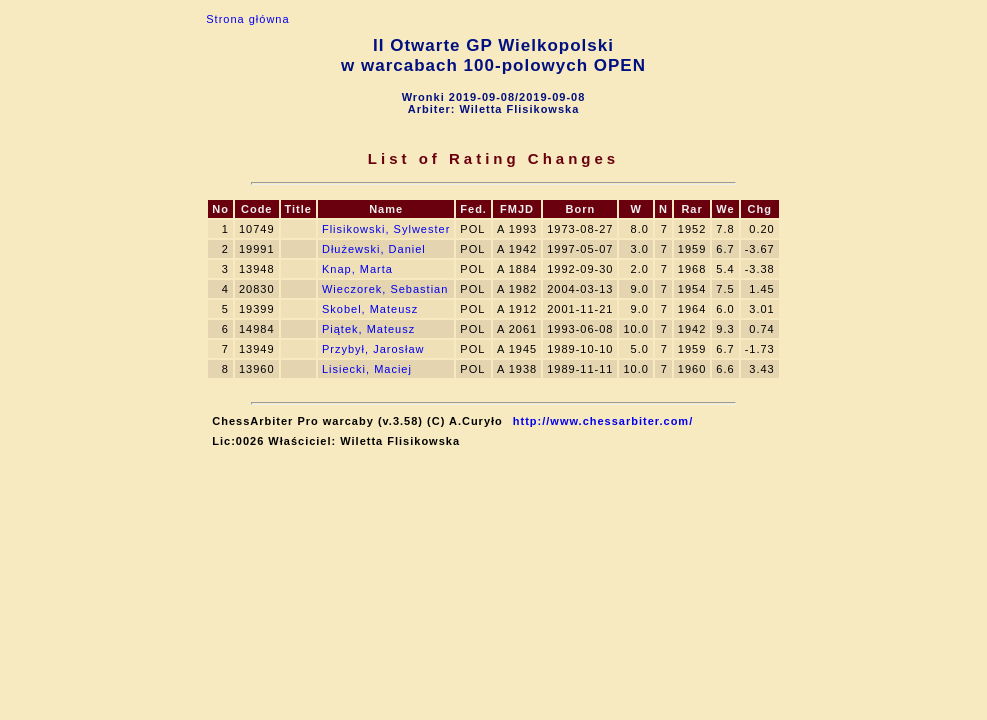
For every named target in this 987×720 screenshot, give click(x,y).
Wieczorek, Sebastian (385, 289)
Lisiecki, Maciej (367, 369)
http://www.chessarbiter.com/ (603, 421)
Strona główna (247, 19)
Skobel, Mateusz (370, 309)
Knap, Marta (357, 269)
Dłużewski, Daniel (374, 249)
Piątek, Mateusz (368, 329)
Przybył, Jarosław (373, 349)
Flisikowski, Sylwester (386, 229)
